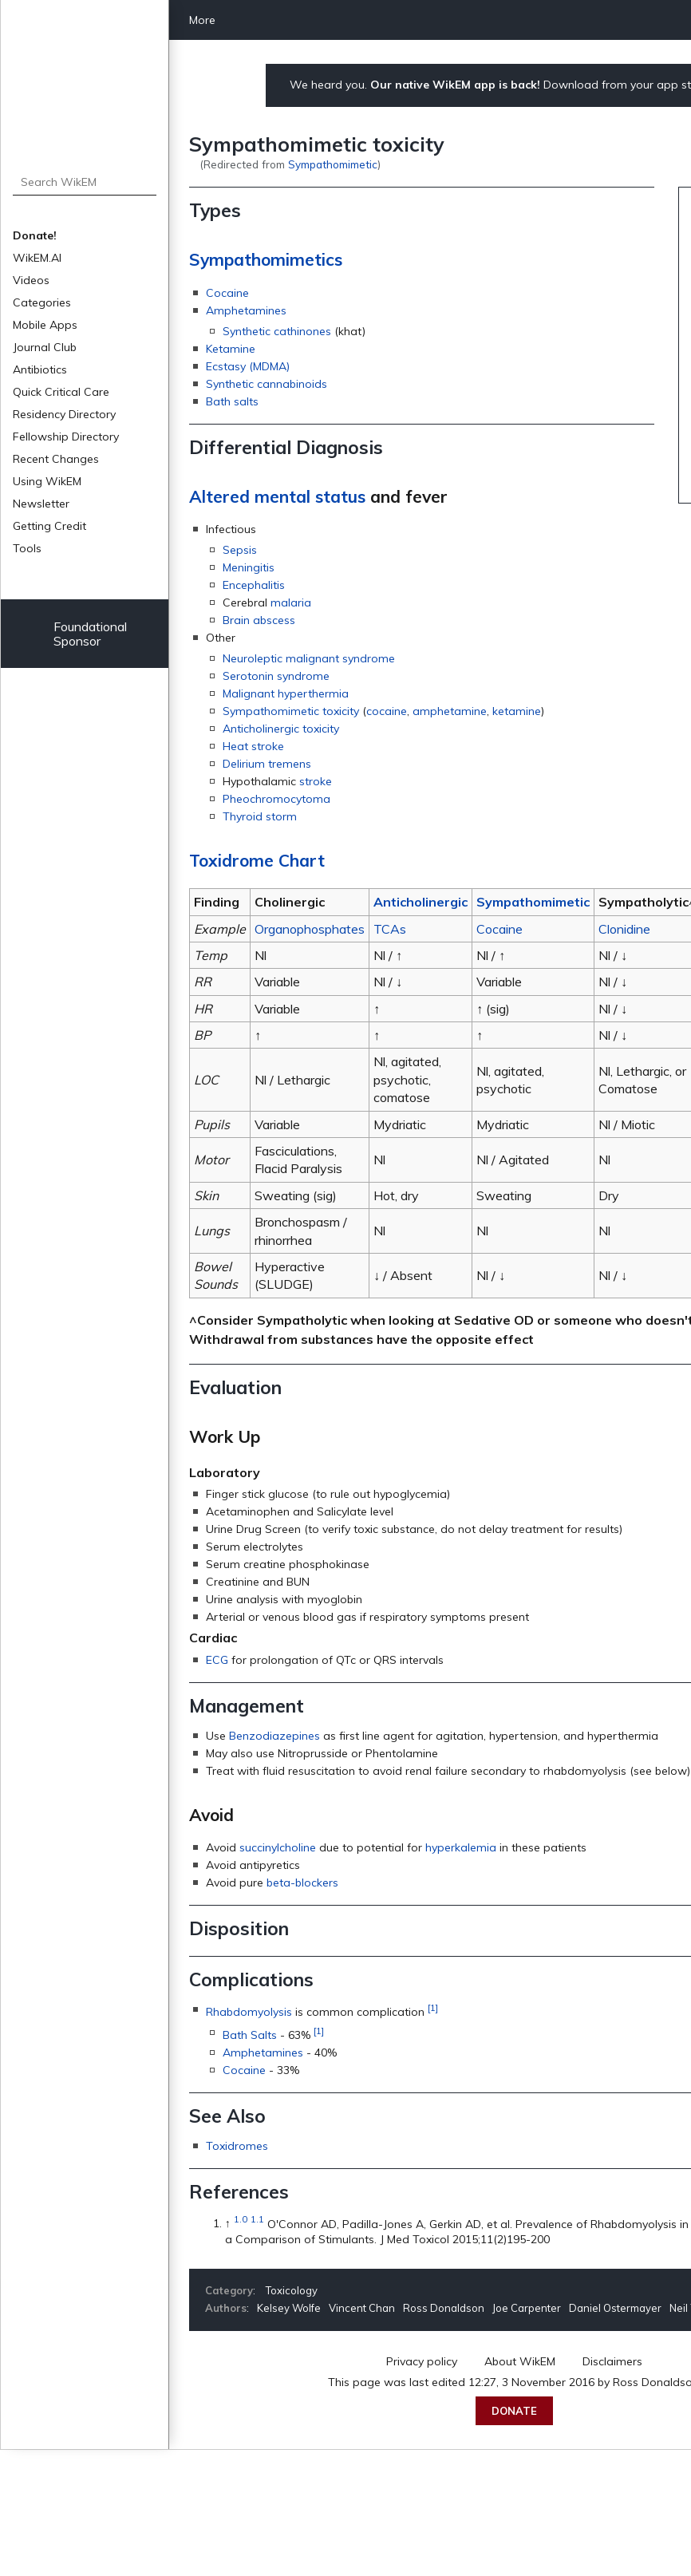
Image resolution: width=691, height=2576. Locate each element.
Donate (514, 2410)
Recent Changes (56, 459)
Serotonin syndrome (276, 676)
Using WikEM (47, 481)
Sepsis (240, 550)
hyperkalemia (460, 1847)
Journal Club (45, 347)
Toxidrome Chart (257, 860)
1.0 (240, 2220)
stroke (315, 781)
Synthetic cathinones (277, 331)
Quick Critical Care (61, 392)
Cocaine (227, 293)
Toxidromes (237, 2146)
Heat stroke (253, 746)
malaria (290, 602)
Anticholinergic (420, 902)
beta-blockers (302, 1882)
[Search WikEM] (85, 182)
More (202, 20)
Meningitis (248, 567)
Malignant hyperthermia (286, 693)
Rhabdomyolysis (249, 2012)
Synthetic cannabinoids (266, 384)
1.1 (257, 2220)
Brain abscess (259, 620)
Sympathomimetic (332, 164)
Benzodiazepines (274, 1736)
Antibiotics (40, 369)
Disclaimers (612, 2361)
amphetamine (450, 711)
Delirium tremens (267, 764)
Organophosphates (310, 929)
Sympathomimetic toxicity (291, 711)
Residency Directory (64, 414)
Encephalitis (254, 585)
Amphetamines (246, 310)
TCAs (389, 929)
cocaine (386, 711)
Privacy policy (421, 2361)
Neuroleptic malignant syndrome (309, 658)
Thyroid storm (260, 816)
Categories (42, 302)
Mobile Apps (45, 325)
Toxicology (292, 2290)
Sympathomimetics (265, 259)
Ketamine (230, 349)
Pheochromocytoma (276, 799)
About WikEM (519, 2361)
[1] (433, 2007)
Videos (31, 280)
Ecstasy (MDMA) (248, 366)
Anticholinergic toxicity (281, 728)
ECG (217, 1660)
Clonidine (624, 929)
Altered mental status (277, 496)
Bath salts (232, 401)
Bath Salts (250, 2035)
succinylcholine (277, 1847)
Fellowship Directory (66, 436)
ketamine (516, 711)
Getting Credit (49, 526)
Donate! (35, 235)
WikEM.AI (37, 258)
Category (229, 2290)
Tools (27, 548)
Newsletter (41, 503)
